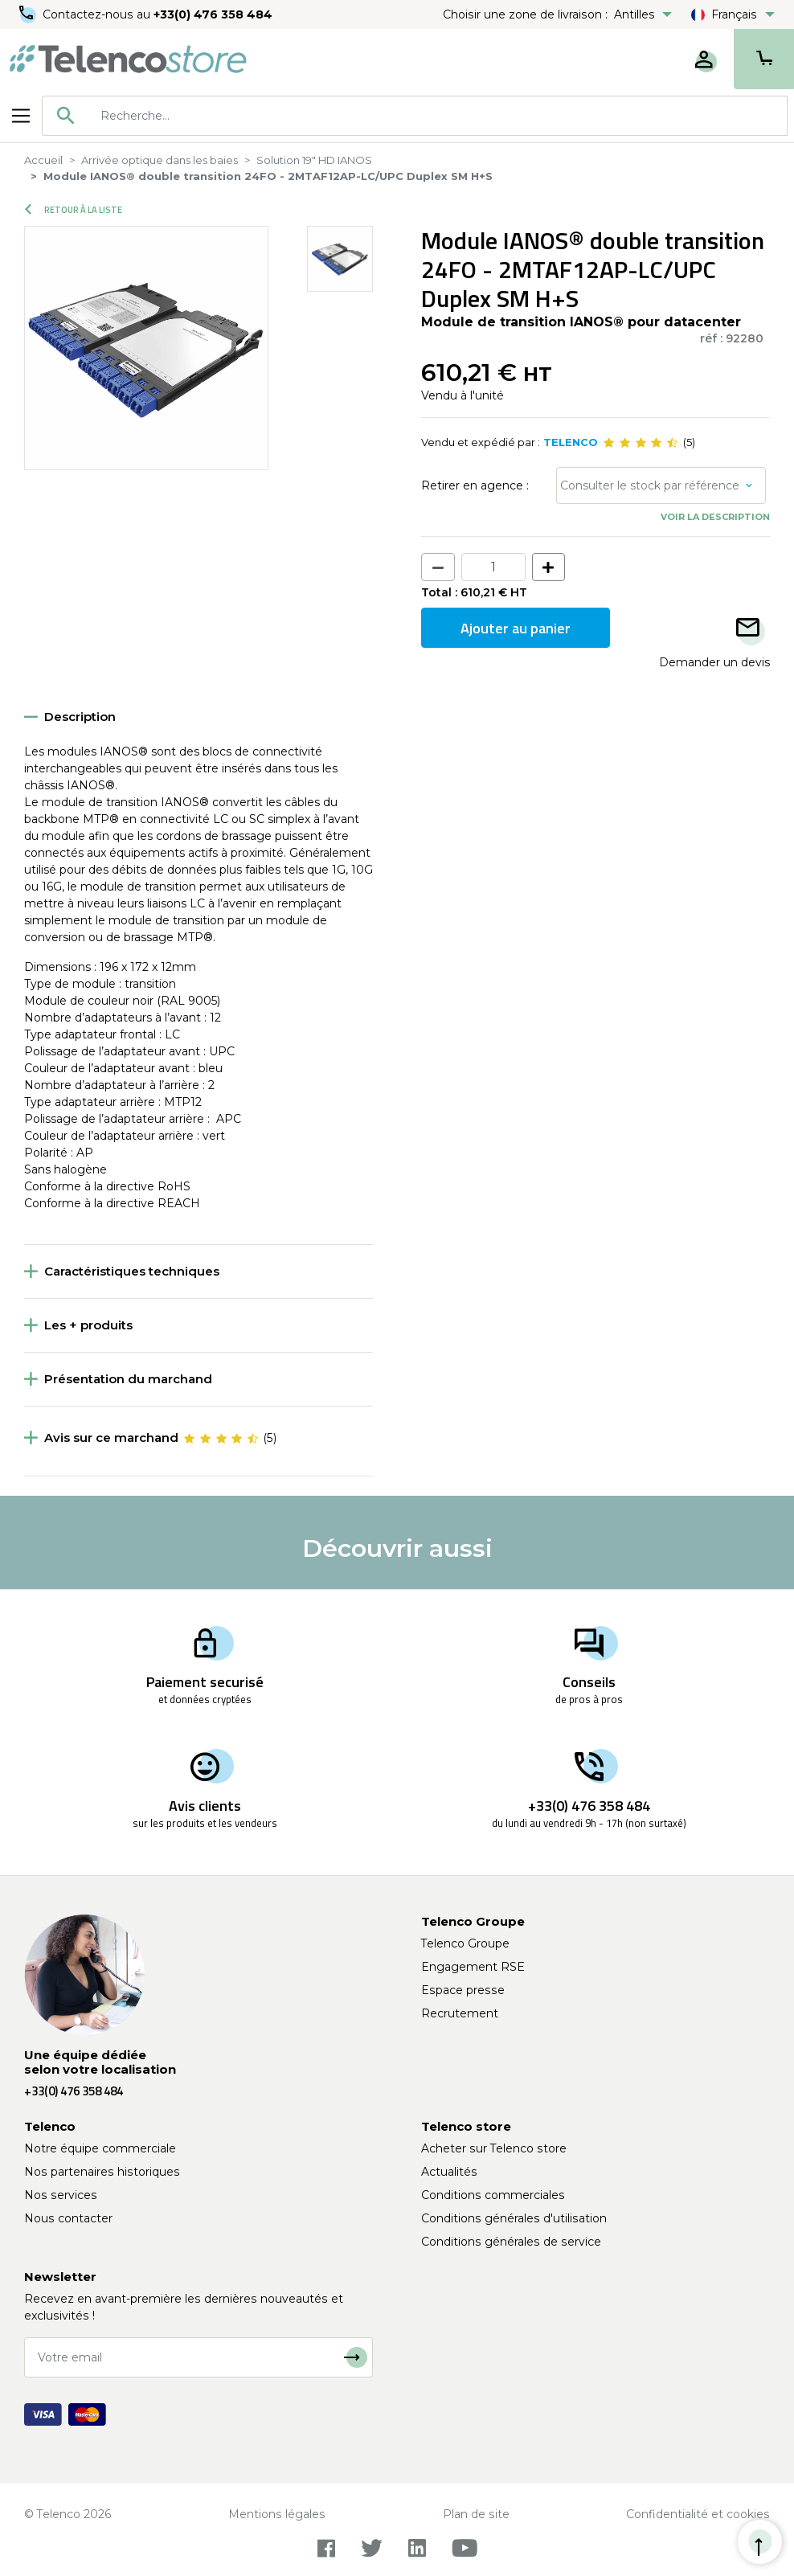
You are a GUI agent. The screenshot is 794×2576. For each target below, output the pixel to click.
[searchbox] (438, 116)
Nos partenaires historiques (102, 2171)
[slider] (640, 443)
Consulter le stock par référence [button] (649, 485)
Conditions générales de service (511, 2241)
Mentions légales (276, 2514)
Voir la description (715, 516)
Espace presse (463, 1990)
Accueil (43, 160)
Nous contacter (68, 2218)
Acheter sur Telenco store (494, 2148)
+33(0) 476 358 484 (212, 14)
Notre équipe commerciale (100, 2148)
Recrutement (459, 2013)
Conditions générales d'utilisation (514, 2218)
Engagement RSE (473, 1967)
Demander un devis (714, 662)
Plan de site (476, 2514)
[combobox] (415, 116)
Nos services (60, 2195)
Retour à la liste (73, 209)
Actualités (449, 2171)
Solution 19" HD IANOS (314, 160)
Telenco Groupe (465, 1943)
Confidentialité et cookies (698, 2514)
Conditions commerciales (493, 2195)
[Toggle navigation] (21, 116)
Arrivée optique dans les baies (159, 160)
